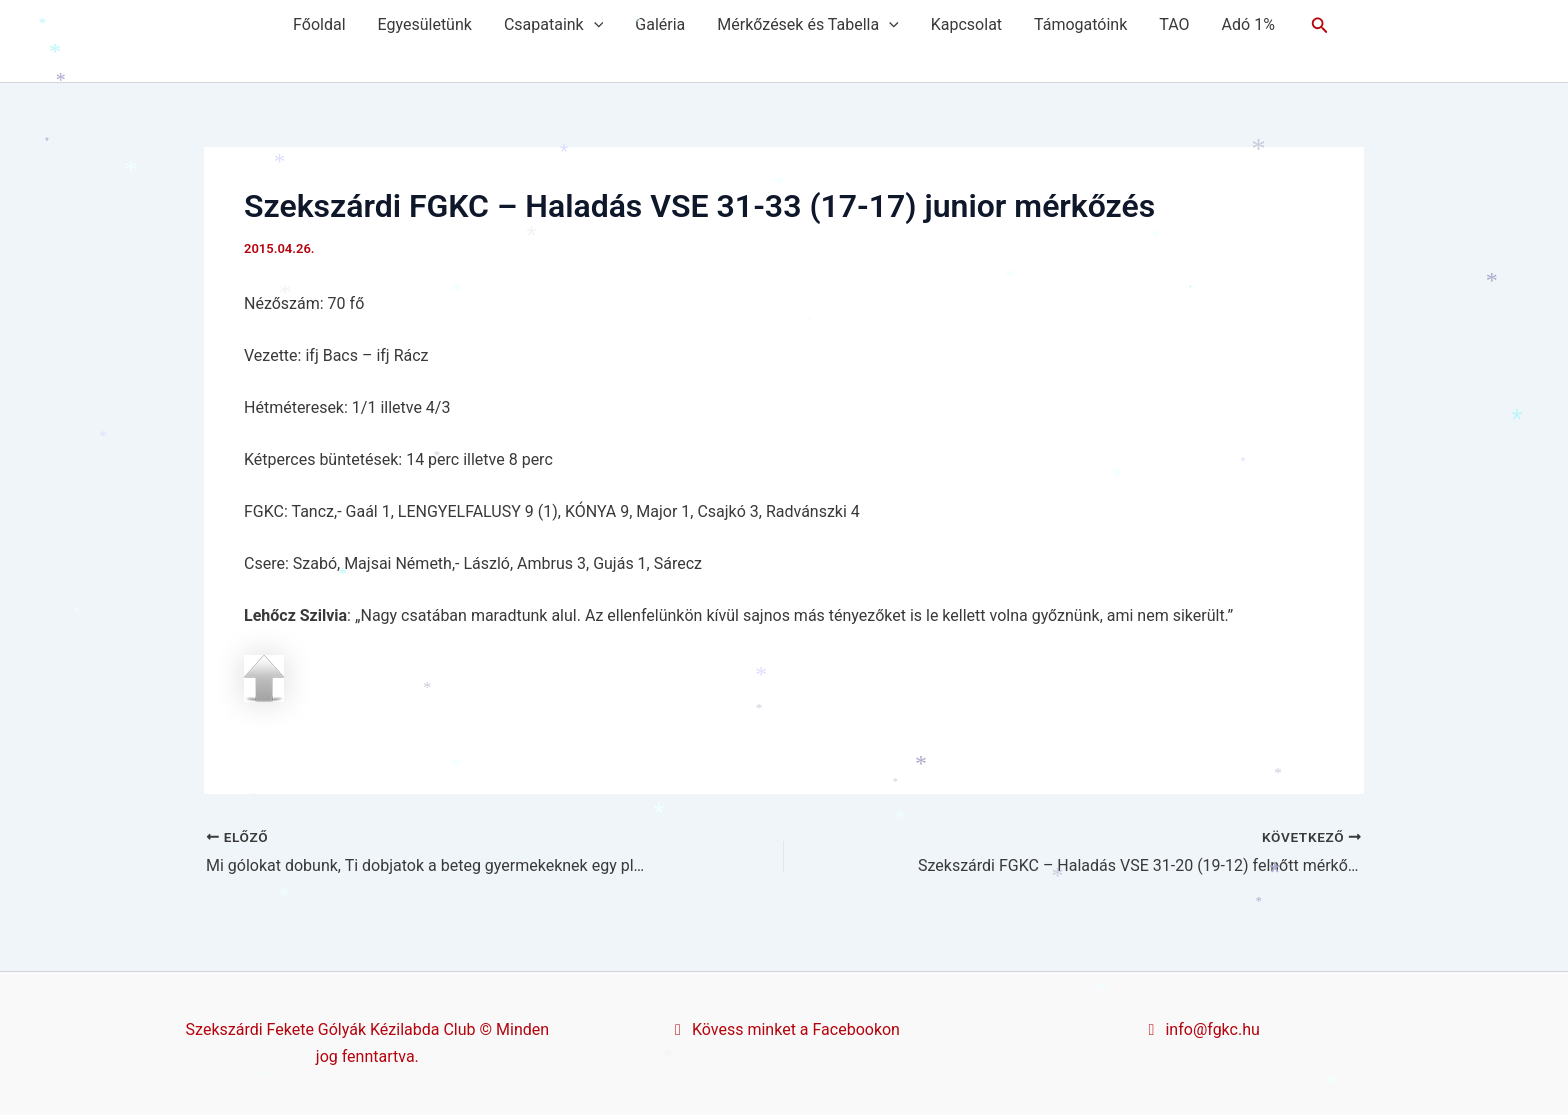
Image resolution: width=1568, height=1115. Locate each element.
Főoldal (319, 24)
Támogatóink (1080, 24)
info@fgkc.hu (1201, 1029)
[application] (594, 25)
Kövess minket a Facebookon (784, 1029)
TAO (1174, 24)
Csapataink (553, 25)
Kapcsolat (966, 24)
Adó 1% (1248, 24)
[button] (1320, 25)
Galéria (660, 24)
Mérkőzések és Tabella (807, 25)
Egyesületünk (425, 24)
